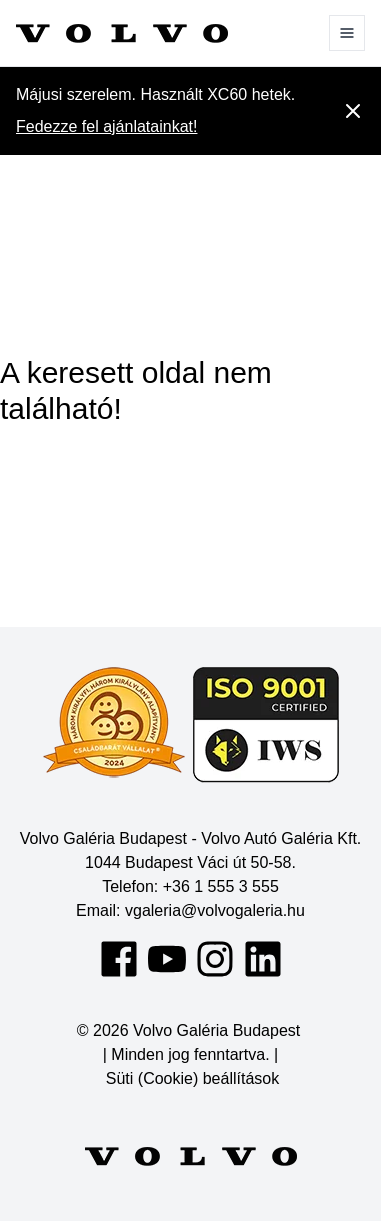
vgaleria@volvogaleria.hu (215, 910)
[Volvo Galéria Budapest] (122, 33)
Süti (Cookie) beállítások (192, 1078)
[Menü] (347, 33)
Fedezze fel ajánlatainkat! (106, 126)
